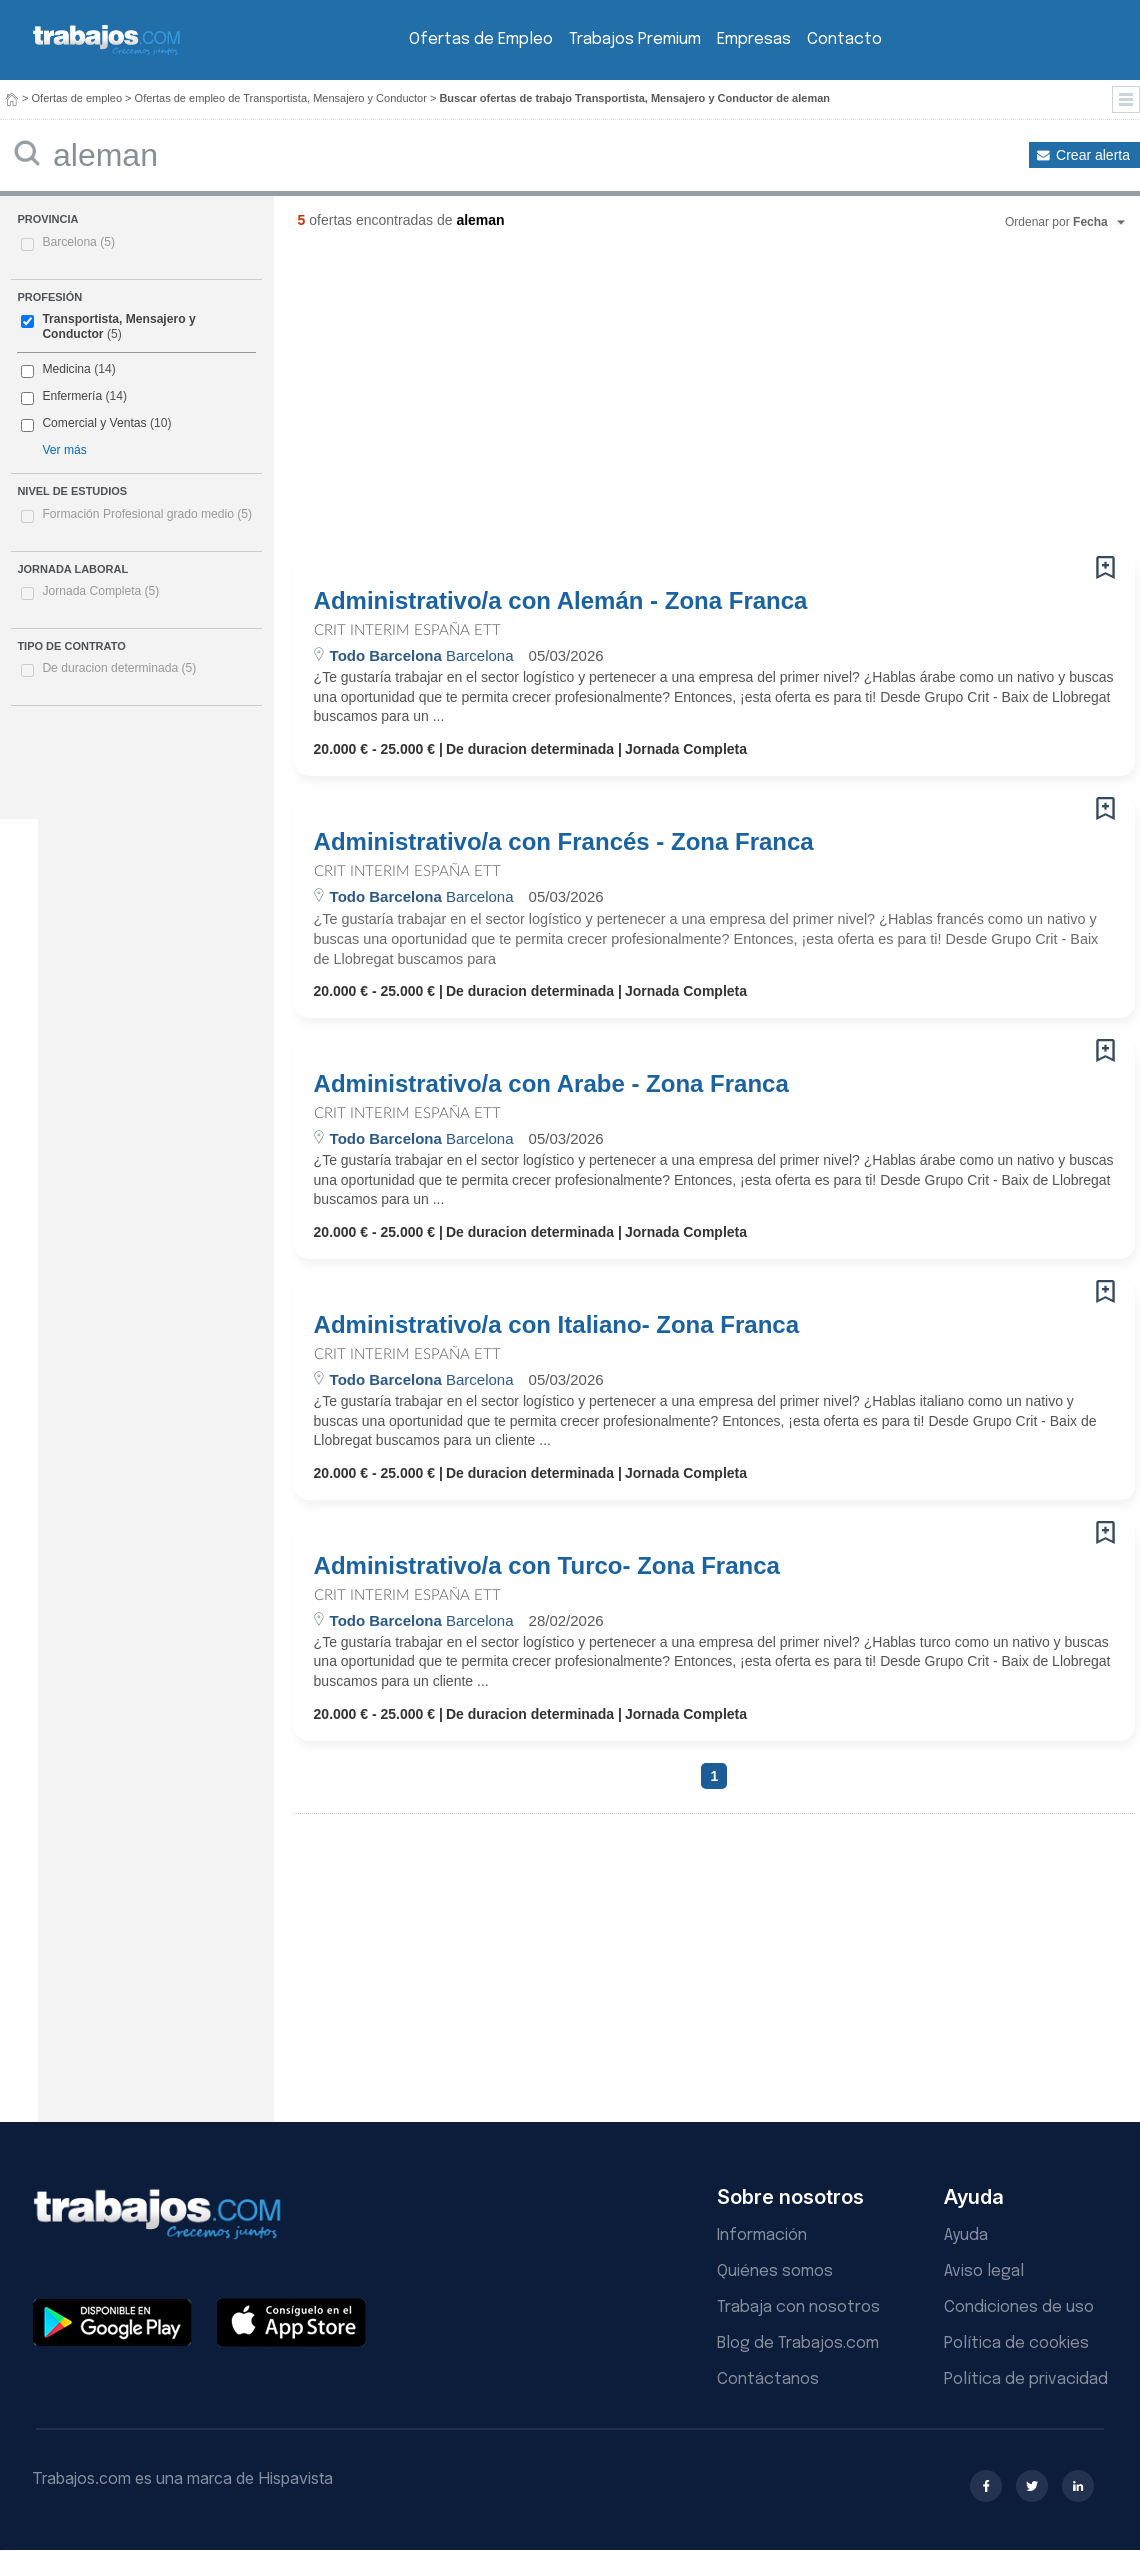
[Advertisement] (539, 400)
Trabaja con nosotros (798, 2307)
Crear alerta (1093, 155)
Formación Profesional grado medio (147, 514)
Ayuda (966, 2235)
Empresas (754, 39)
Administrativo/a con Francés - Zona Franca (564, 842)
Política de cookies (1016, 2343)
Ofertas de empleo (77, 98)
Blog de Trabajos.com (798, 2343)
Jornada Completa (100, 591)
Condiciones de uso (1019, 2307)
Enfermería (72, 396)
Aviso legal (984, 2271)
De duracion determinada (119, 668)
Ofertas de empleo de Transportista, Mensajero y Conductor (281, 98)
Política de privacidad (1026, 2379)
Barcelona (78, 242)
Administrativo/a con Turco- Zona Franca (547, 1566)
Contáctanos (768, 2379)
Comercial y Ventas (94, 423)
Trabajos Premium (635, 39)
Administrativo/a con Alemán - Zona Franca (561, 601)
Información (762, 2235)
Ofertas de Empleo (481, 39)
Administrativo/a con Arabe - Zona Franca (551, 1084)
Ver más (64, 450)
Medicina (66, 369)
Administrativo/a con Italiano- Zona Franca (556, 1325)
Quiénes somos (775, 2271)
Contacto (844, 39)
